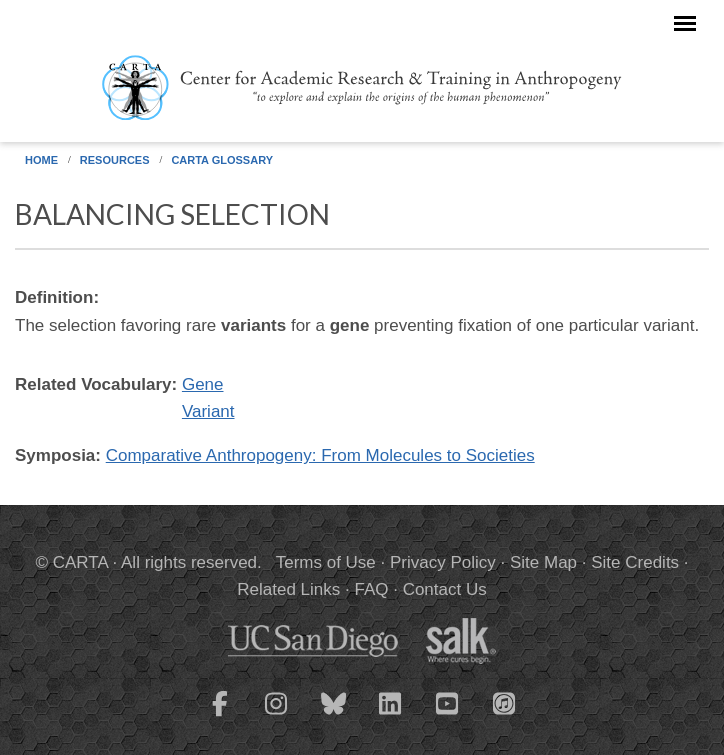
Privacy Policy (443, 562)
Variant (208, 411)
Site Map (543, 562)
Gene (203, 384)
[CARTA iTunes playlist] (505, 702)
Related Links (288, 589)
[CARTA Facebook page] (220, 716)
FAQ (371, 589)
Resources (115, 160)
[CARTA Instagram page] (277, 716)
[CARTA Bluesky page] (334, 716)
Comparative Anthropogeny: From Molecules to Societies (320, 455)
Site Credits (635, 562)
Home (41, 160)
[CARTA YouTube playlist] (448, 716)
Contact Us (445, 589)
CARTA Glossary (222, 160)
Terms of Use (326, 562)
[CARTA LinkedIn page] (391, 716)
